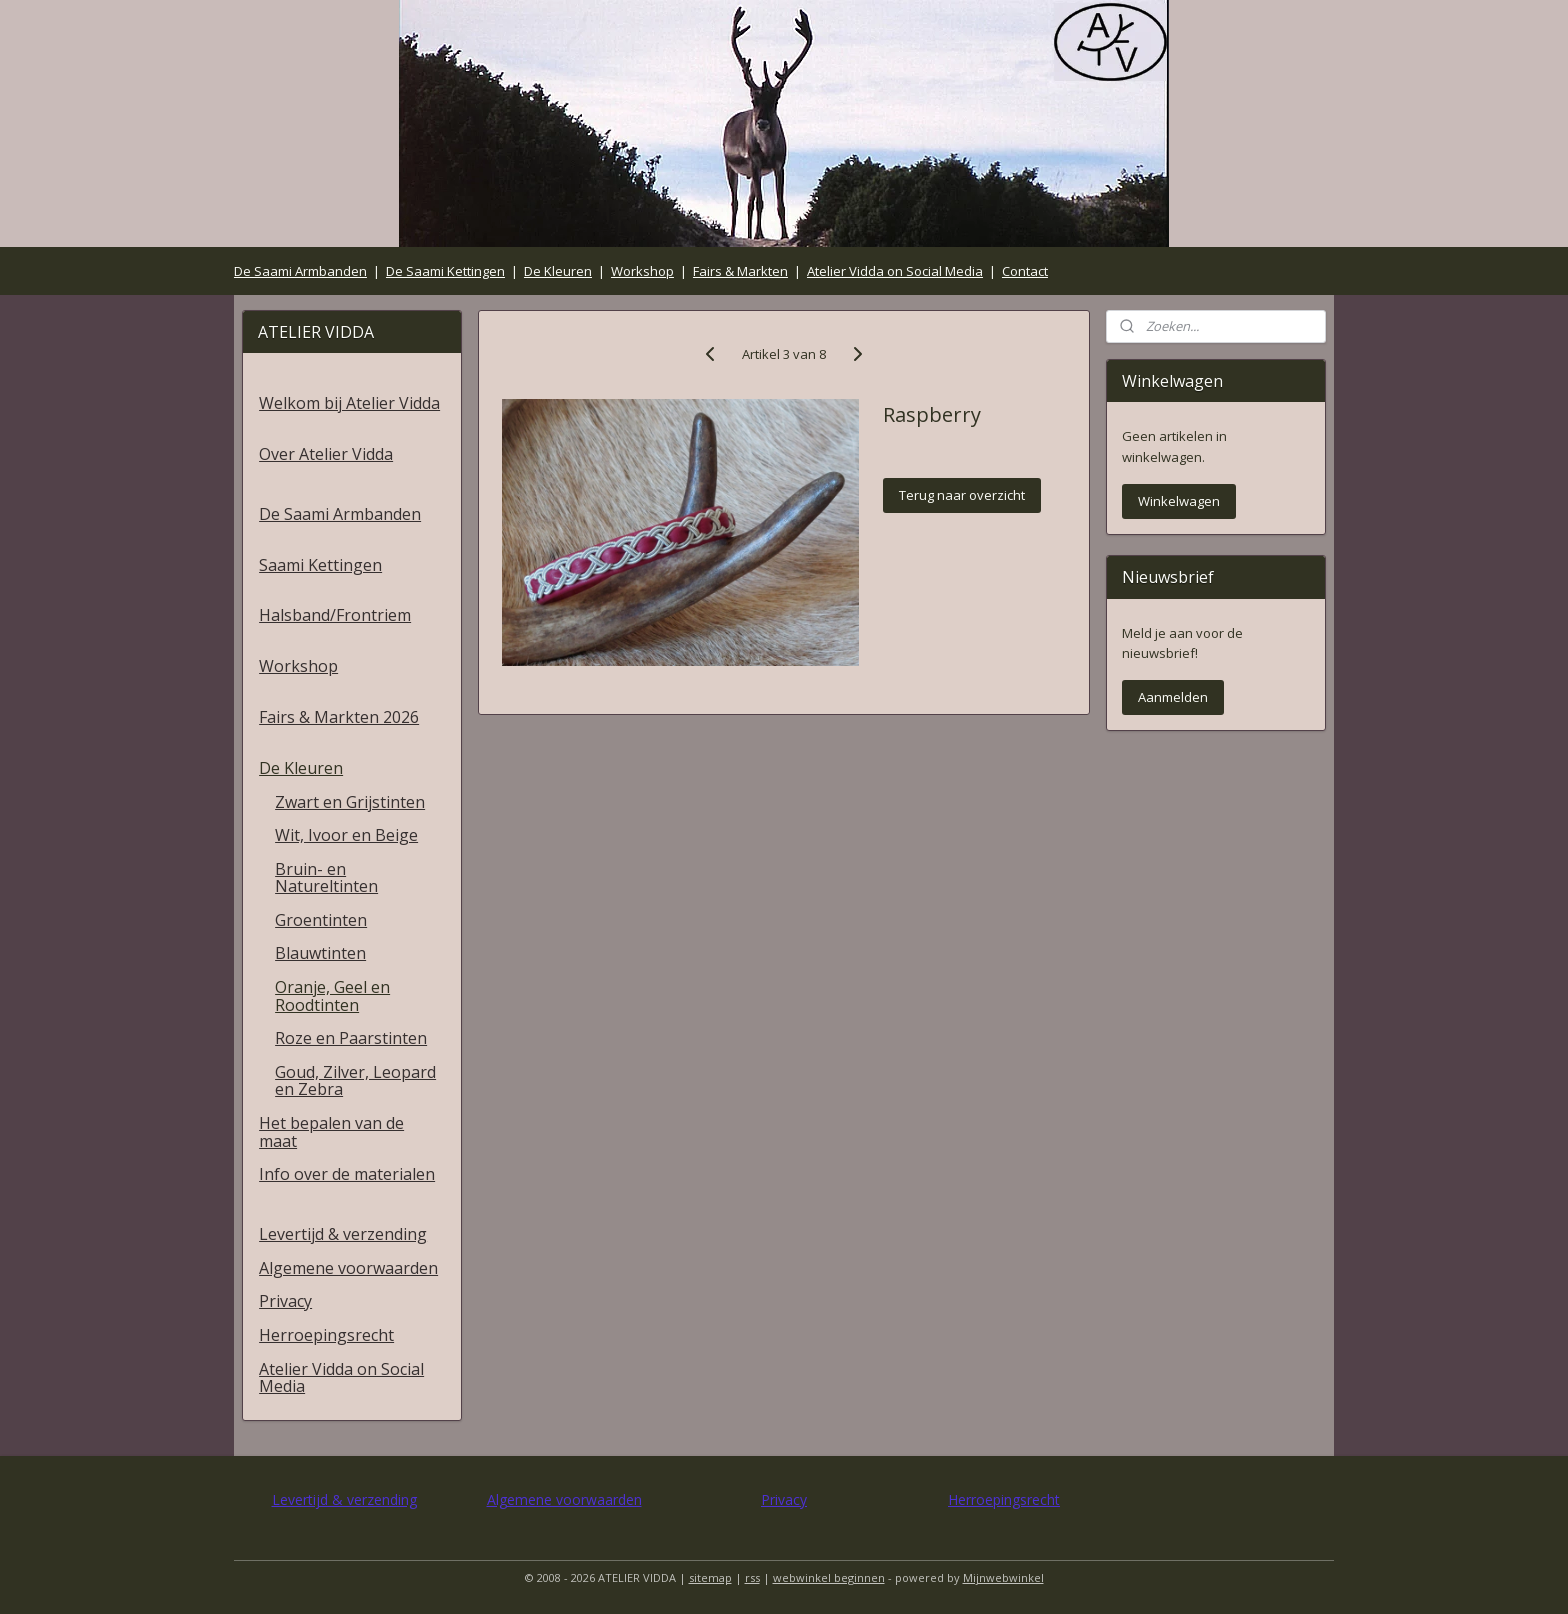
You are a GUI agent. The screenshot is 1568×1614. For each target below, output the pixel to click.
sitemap (710, 1577)
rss (752, 1577)
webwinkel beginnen (829, 1577)
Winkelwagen (1179, 501)
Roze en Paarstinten (351, 1038)
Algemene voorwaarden (348, 1268)
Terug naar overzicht (962, 495)
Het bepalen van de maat (331, 1132)
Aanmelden (1173, 697)
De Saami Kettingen (445, 271)
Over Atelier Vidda (326, 454)
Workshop (642, 271)
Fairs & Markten (740, 271)
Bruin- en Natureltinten (326, 878)
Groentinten (321, 920)
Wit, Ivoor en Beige (346, 835)
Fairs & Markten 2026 (339, 717)
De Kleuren (558, 271)
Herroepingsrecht (326, 1335)
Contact (1025, 271)
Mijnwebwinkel (1003, 1577)
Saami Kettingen (320, 565)
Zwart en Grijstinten (350, 802)
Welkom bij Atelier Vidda (349, 403)
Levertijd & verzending (343, 1234)
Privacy (285, 1301)
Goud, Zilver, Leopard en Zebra (355, 1081)
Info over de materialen (347, 1174)
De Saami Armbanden (300, 271)
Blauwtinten (320, 953)
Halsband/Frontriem (335, 615)
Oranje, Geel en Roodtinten (332, 996)
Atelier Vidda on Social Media (895, 271)
